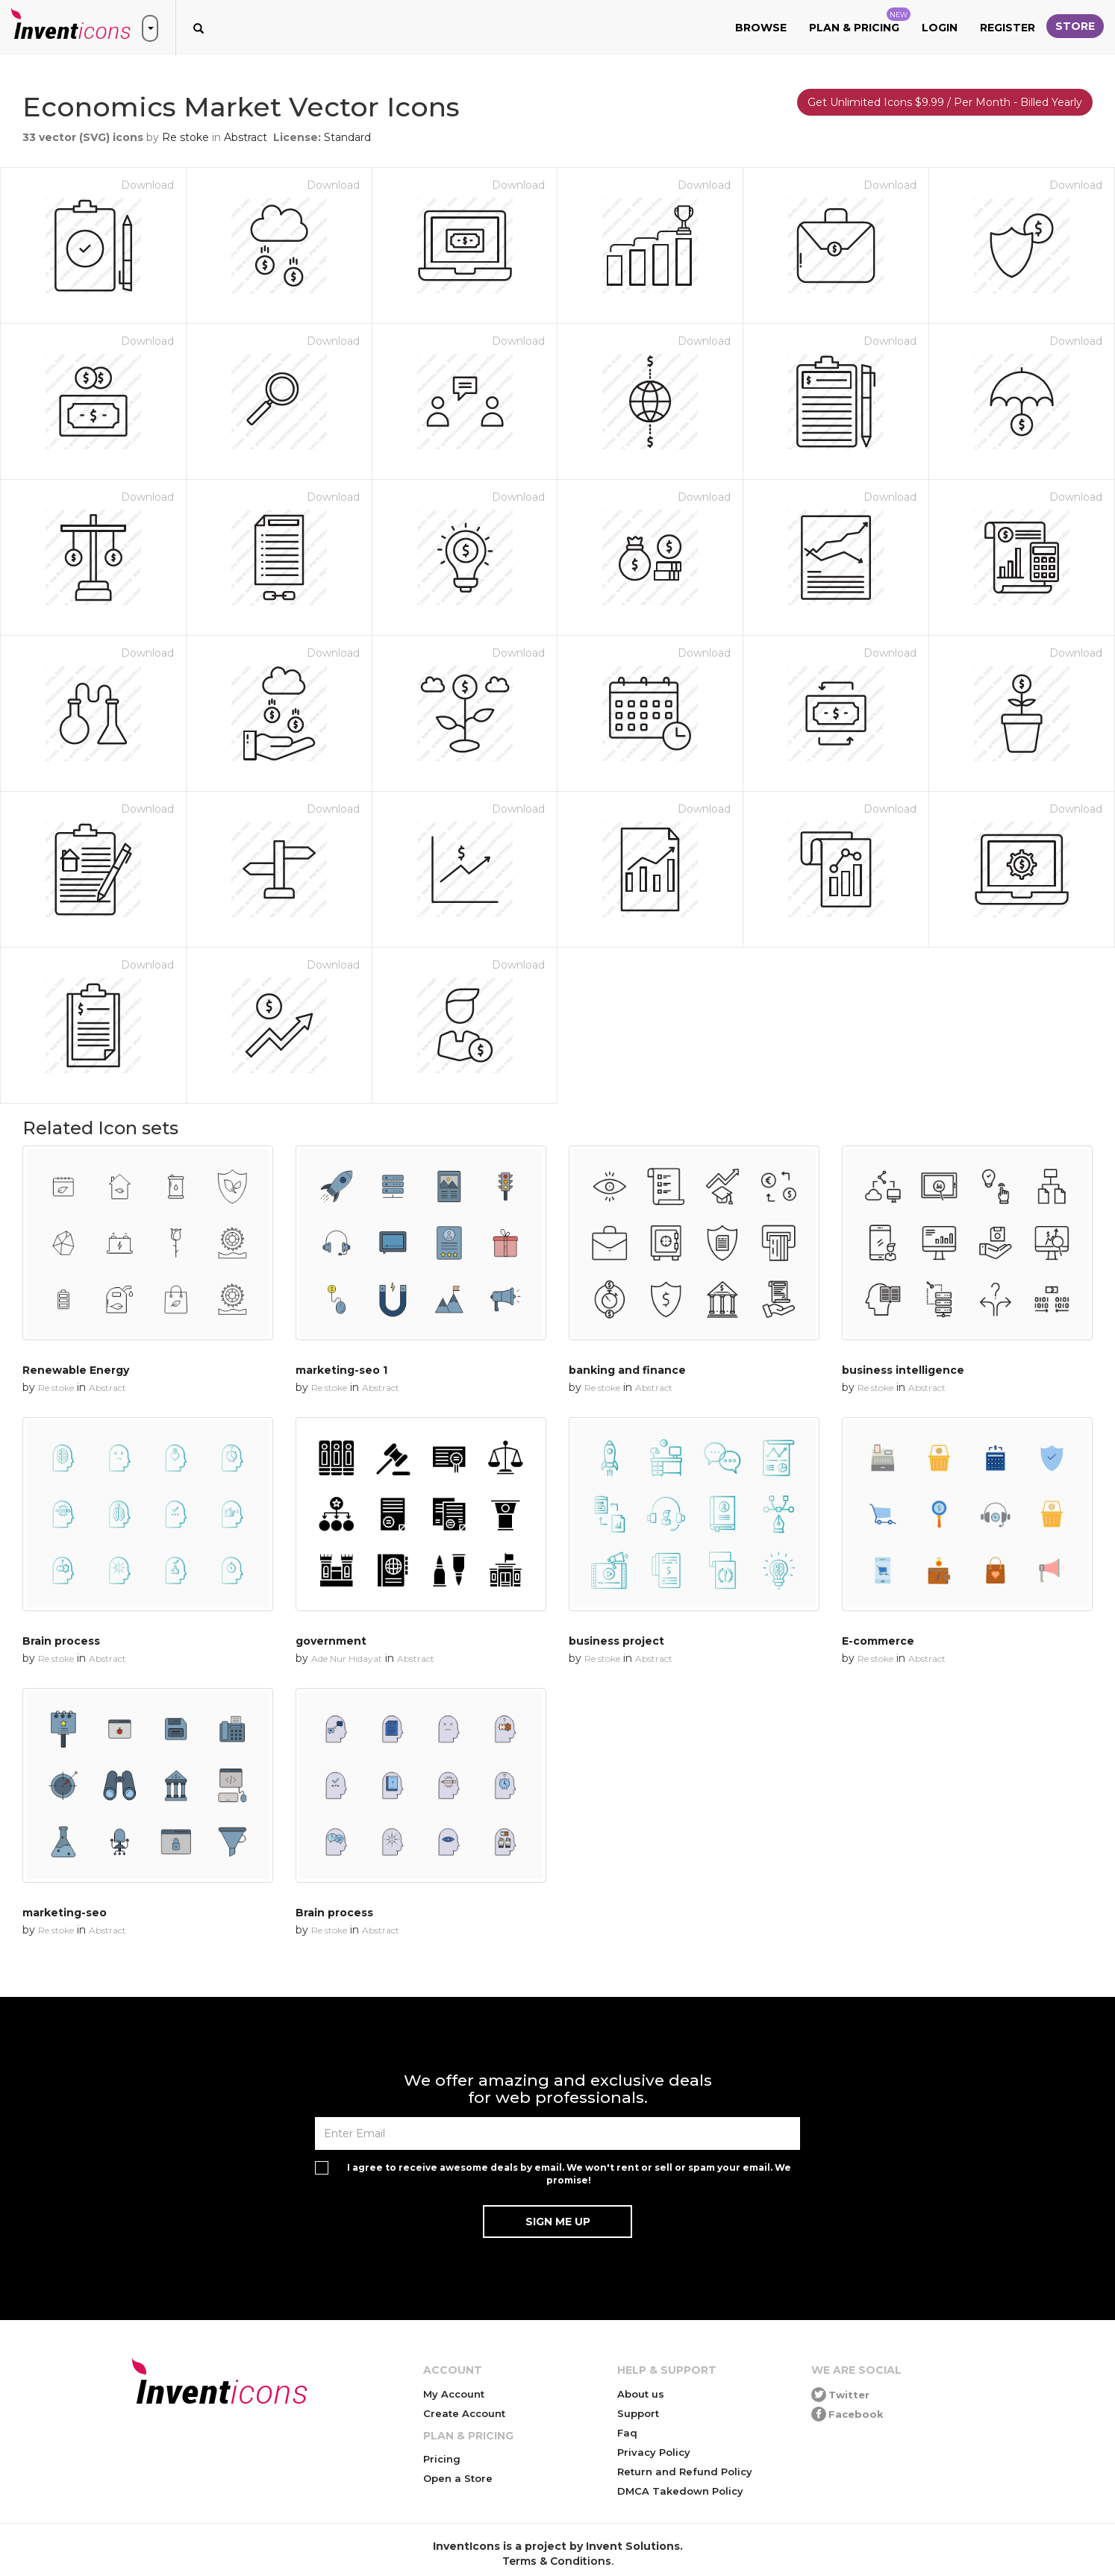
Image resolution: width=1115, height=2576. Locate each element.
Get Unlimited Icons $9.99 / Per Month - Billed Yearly (945, 102)
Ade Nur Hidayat (346, 1658)
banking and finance (627, 1370)
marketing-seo (64, 1912)
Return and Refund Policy (684, 2471)
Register (1007, 27)
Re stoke (185, 137)
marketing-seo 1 (341, 1370)
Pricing (441, 2459)
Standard (347, 137)
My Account (453, 2394)
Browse (761, 27)
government (331, 1641)
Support (638, 2413)
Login (940, 27)
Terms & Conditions (556, 2561)
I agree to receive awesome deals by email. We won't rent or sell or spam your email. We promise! (569, 2174)
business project (616, 1641)
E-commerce (878, 1641)
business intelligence (903, 1370)
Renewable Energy (75, 1370)
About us (640, 2394)
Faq (627, 2433)
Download (147, 185)
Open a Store (458, 2478)
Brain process (61, 1641)
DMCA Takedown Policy (680, 2491)
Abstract (245, 137)
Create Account (464, 2413)
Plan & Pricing (860, 20)
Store (1075, 26)
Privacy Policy (653, 2452)
